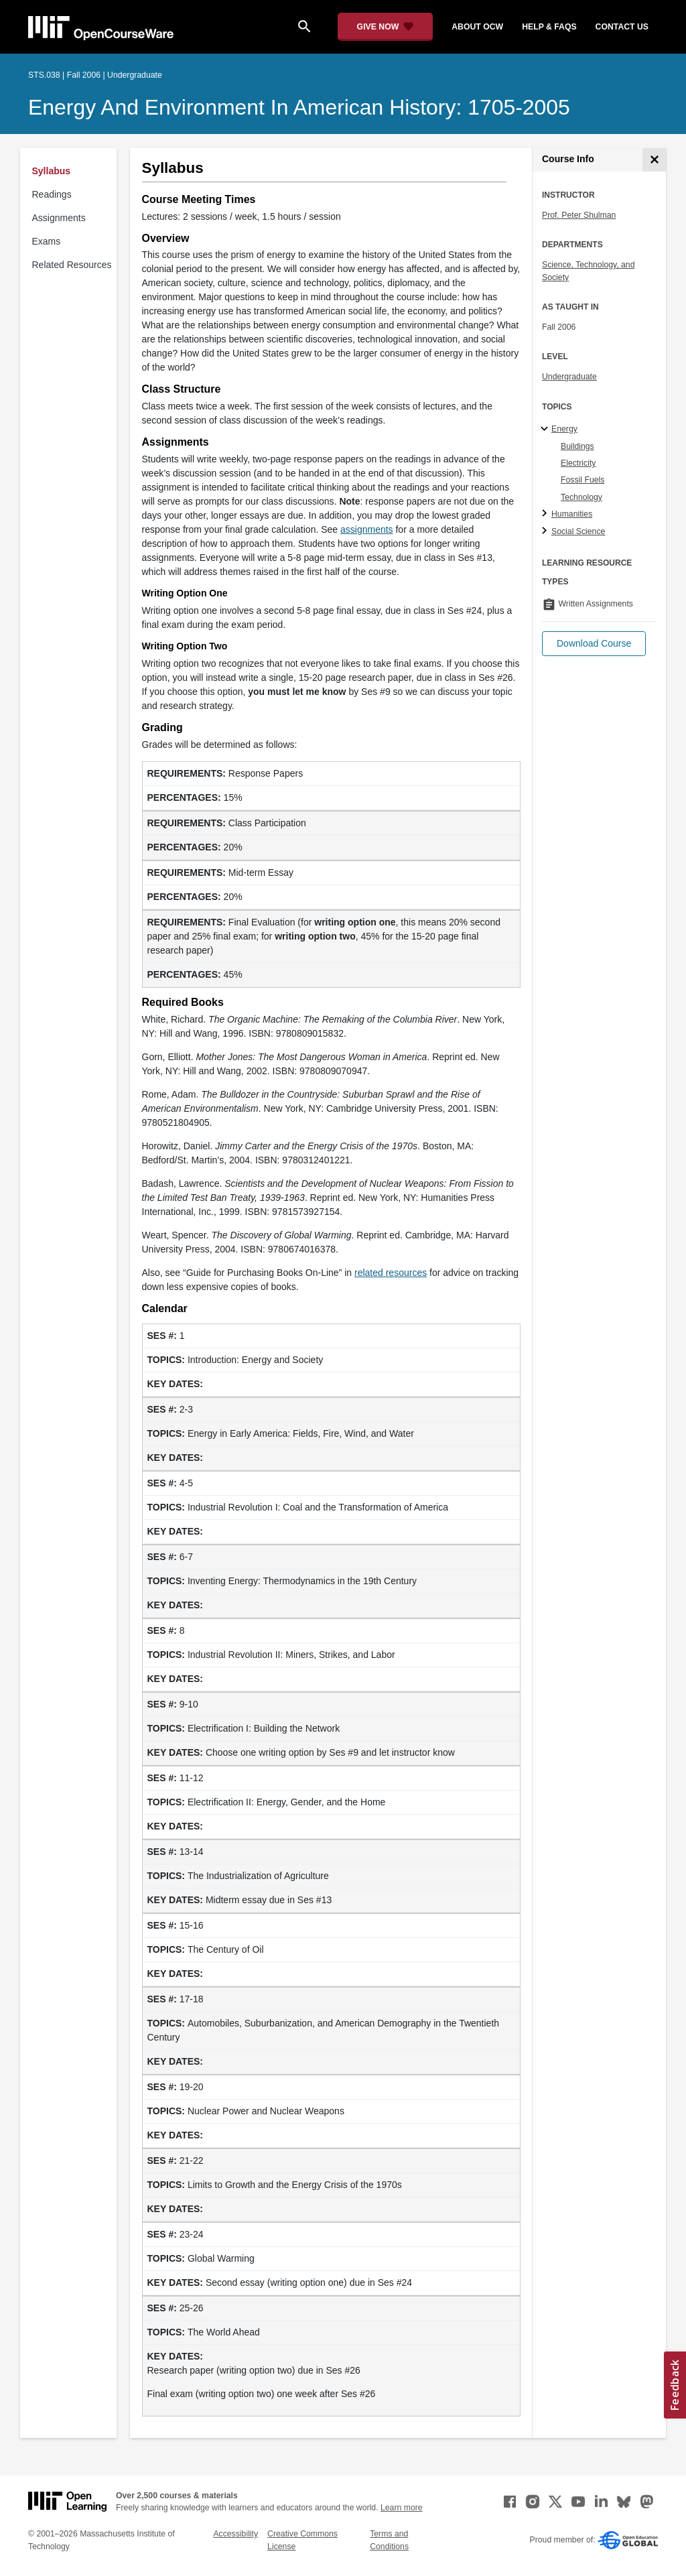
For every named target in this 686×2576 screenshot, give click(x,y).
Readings (52, 194)
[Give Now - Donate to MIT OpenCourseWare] (385, 27)
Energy (564, 429)
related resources (390, 1272)
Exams (46, 241)
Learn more (402, 2507)
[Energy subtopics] (546, 429)
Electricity (578, 463)
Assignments (59, 217)
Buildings (577, 446)
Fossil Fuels (582, 480)
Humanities (571, 514)
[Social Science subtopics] (546, 531)
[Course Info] (654, 160)
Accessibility (235, 2533)
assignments (366, 529)
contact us (622, 26)
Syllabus (51, 171)
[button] (594, 643)
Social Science (578, 531)
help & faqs (549, 26)
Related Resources (72, 264)
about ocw (477, 26)
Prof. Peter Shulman (579, 215)
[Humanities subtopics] (546, 514)
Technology (581, 497)
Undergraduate (569, 376)
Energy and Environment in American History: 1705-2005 (299, 107)
